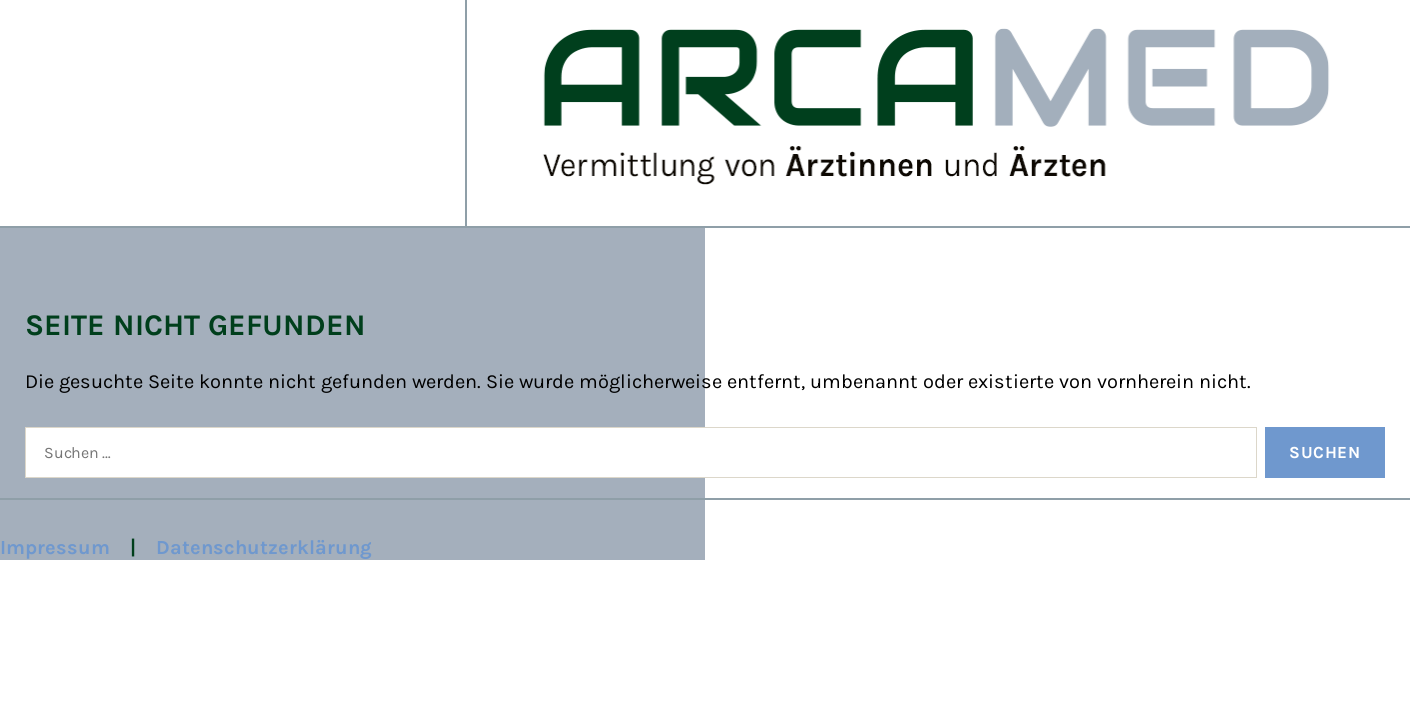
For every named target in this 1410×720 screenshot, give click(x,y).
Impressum (55, 547)
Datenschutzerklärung (264, 547)
